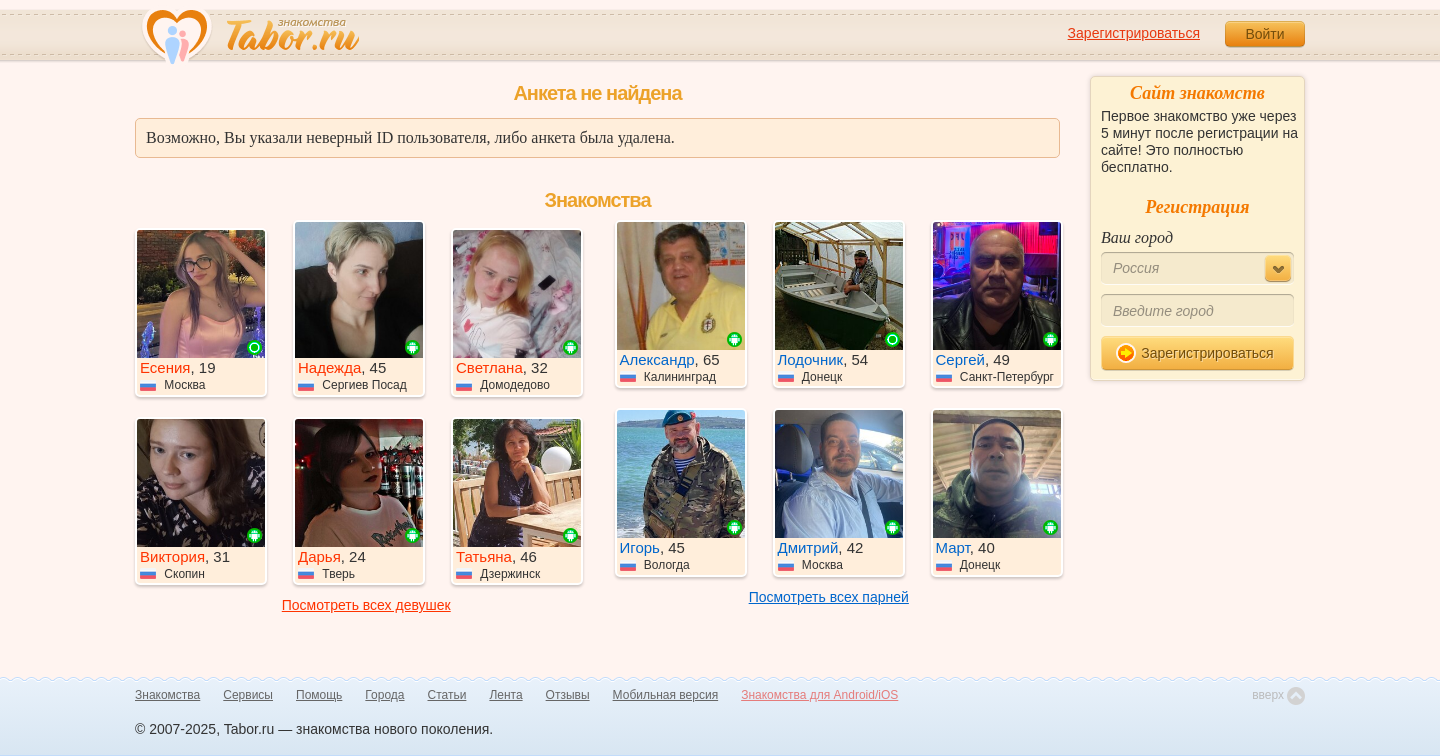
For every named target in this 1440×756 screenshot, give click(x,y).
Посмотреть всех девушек (366, 605)
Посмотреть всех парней (829, 597)
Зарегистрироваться (1134, 33)
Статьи (447, 695)
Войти (1264, 34)
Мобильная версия (666, 695)
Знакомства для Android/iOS (819, 695)
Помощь (319, 695)
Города (384, 695)
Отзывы (568, 695)
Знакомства (167, 695)
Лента (505, 695)
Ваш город (1137, 237)
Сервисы (248, 695)
